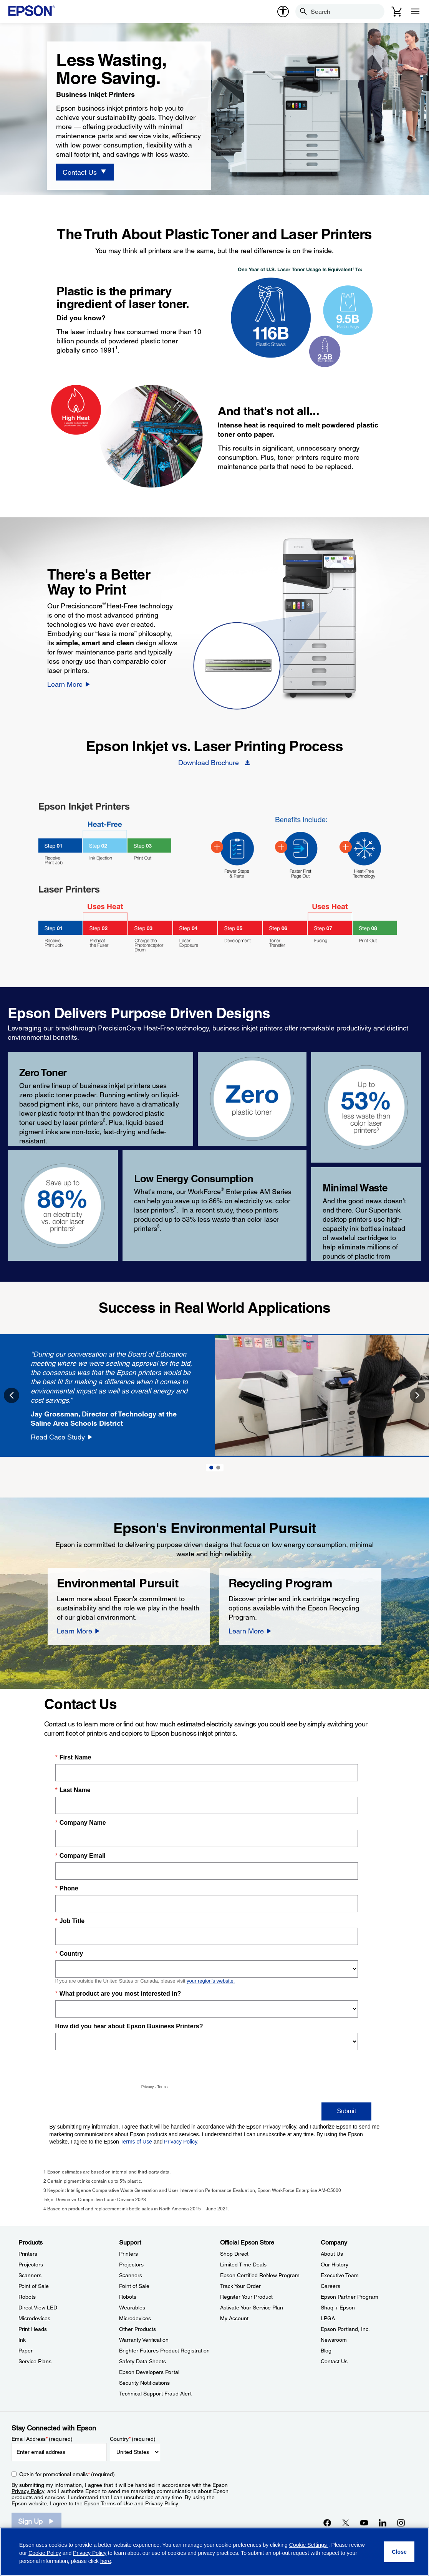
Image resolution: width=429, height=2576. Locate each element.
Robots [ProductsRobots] (27, 2297)
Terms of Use (117, 2503)
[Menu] (415, 11)
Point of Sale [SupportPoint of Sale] (134, 2286)
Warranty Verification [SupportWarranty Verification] (144, 2340)
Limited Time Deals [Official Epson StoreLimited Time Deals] (243, 2264)
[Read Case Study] (62, 1437)
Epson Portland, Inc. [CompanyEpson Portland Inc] (345, 2329)
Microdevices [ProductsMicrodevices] (34, 2318)
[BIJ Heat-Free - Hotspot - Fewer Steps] (217, 847)
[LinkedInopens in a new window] (382, 2523)
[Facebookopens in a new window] (327, 2523)
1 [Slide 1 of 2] (211, 1467)
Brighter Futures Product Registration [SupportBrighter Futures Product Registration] (164, 2350)
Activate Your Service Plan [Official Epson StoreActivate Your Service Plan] (251, 2307)
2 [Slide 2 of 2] (218, 1467)
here (105, 2561)
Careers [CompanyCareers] (330, 2286)
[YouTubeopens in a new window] (364, 2523)
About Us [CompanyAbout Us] (332, 2254)
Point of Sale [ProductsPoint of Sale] (33, 2286)
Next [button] (417, 1395)
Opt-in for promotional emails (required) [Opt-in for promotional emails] (67, 2474)
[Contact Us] (84, 172)
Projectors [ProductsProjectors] (30, 2264)
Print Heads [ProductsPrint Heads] (32, 2329)
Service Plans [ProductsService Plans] (34, 2361)
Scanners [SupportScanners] (130, 2275)
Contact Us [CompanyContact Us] (334, 2361)
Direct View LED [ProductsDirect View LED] (37, 2307)
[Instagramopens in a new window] (401, 2523)
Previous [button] (11, 1395)
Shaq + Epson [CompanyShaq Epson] (338, 2307)
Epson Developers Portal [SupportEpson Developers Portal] (149, 2372)
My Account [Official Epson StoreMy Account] (234, 2318)
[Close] (399, 2551)
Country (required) (133, 2439)
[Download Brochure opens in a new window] (214, 762)
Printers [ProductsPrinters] (27, 2254)
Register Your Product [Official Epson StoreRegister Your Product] (246, 2297)
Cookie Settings (308, 2545)
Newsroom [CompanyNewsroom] (334, 2340)
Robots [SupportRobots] (127, 2297)
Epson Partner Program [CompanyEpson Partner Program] (349, 2297)
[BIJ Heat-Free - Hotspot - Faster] (281, 847)
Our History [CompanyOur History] (334, 2264)
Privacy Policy (28, 2491)
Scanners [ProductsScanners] (29, 2275)
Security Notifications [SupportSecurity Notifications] (144, 2383)
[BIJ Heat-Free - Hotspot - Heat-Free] (346, 847)
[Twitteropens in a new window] (346, 2523)
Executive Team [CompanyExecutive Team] (340, 2275)
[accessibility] (283, 11)
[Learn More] (69, 684)
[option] (214, 1395)
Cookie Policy (44, 2553)
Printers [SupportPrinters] (128, 2254)
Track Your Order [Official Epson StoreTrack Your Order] (240, 2286)
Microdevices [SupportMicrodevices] (135, 2318)
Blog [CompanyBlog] (326, 2350)
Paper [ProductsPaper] (25, 2350)
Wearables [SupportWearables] (132, 2307)
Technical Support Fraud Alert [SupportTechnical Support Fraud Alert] (155, 2393)
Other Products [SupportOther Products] (137, 2329)
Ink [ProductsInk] (22, 2340)
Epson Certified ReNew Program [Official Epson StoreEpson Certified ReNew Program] (260, 2275)
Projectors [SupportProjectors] (131, 2264)
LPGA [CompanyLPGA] (328, 2318)
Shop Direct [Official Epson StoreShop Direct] (234, 2254)
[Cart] (397, 11)
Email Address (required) (42, 2439)
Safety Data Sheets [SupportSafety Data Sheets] (142, 2361)
